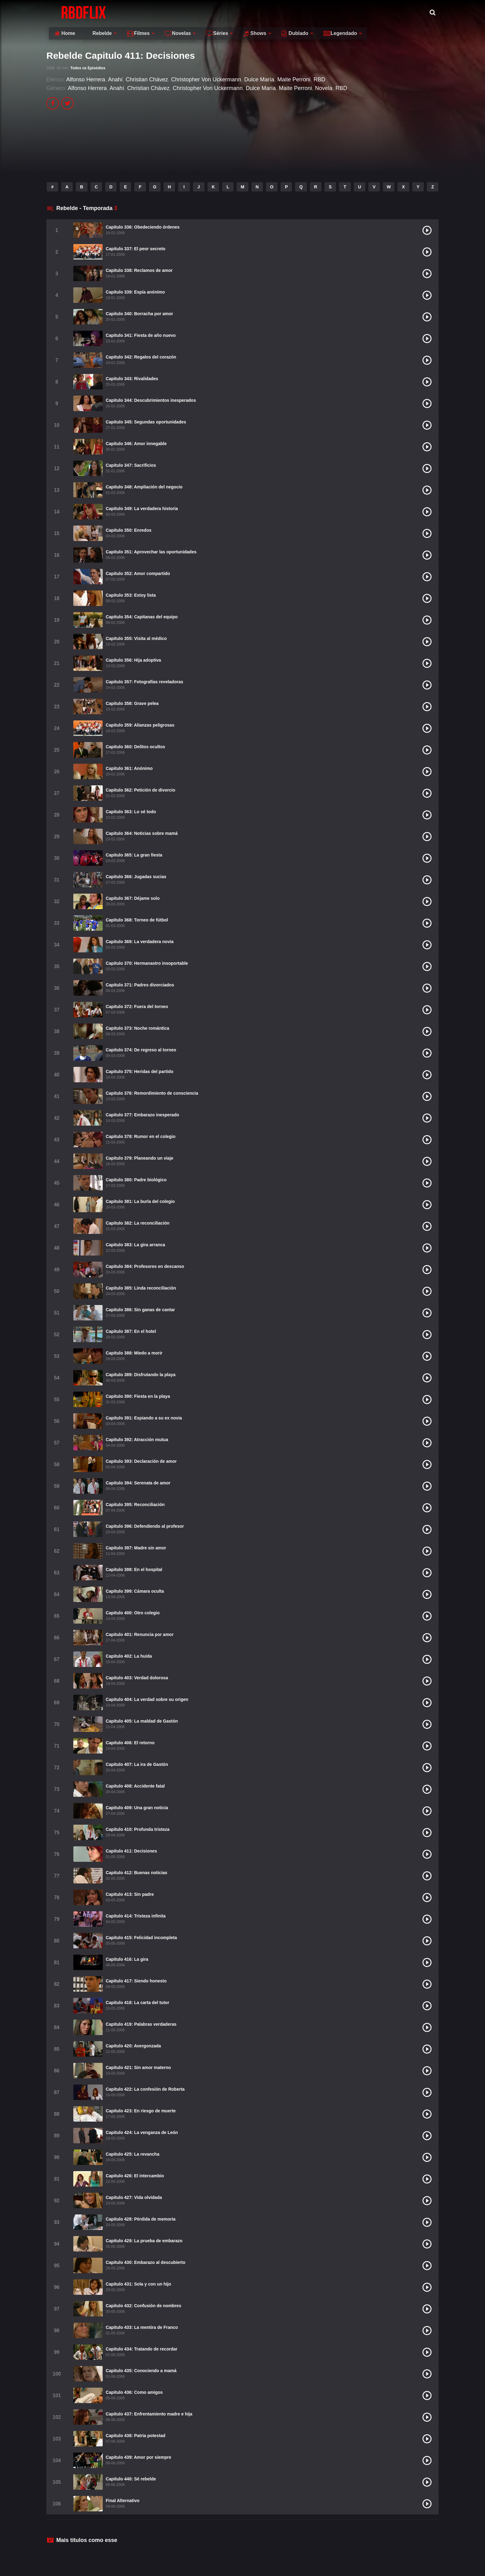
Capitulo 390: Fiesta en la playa (138, 1396)
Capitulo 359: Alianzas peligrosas (140, 725)
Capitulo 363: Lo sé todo (131, 811)
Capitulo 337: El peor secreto (135, 248)
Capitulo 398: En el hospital (134, 1569)
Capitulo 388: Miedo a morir (134, 1352)
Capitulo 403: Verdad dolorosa (137, 1677)
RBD (319, 79)
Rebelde (157, 12)
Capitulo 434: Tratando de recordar (142, 2348)
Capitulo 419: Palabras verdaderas (141, 2024)
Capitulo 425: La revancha (133, 2154)
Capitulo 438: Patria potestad (135, 2435)
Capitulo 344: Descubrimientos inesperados (151, 400)
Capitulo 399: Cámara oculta (135, 1591)
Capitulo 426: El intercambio (135, 2175)
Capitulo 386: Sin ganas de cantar (140, 1309)
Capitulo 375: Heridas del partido (140, 1071)
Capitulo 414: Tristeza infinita (136, 1915)
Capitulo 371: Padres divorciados (140, 984)
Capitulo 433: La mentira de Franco (142, 2327)
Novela (324, 88)
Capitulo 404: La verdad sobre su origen (147, 1699)
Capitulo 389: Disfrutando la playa (141, 1374)
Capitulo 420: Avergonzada (133, 2045)
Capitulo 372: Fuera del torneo (137, 1006)
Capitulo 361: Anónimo (129, 768)
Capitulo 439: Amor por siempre (138, 2457)
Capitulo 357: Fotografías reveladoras (144, 681)
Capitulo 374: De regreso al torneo (141, 1049)
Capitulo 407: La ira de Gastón (137, 1764)
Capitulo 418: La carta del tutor (137, 2002)
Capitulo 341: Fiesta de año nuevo (141, 335)
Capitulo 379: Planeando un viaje (140, 1158)
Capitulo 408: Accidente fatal (135, 1786)
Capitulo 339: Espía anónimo (135, 292)
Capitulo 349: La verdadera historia (142, 508)
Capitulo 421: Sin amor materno (138, 2067)
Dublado (354, 12)
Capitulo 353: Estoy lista (131, 595)
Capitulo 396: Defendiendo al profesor (145, 1526)
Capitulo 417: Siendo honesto (136, 1980)
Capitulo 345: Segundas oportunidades (146, 421)
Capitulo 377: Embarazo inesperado (142, 1114)
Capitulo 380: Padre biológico (136, 1179)
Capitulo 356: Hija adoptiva (133, 660)
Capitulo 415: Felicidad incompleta (141, 1937)
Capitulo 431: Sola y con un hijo (138, 2284)
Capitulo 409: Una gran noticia (137, 1807)
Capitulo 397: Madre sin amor (136, 1547)
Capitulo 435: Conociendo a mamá (141, 2370)
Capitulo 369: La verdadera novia (140, 941)
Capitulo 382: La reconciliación (138, 1223)
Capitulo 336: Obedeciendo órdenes (143, 227)
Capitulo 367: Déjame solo (133, 898)
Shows (314, 12)
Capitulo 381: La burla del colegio (140, 1201)
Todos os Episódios (88, 68)
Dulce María (259, 79)
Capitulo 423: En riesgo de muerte (141, 2110)
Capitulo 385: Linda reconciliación (141, 1288)
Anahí (115, 79)
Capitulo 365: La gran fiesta (134, 854)
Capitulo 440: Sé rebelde (131, 2478)
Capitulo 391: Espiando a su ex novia (144, 1417)
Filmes (197, 12)
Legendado (399, 12)
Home (124, 12)
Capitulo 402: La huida (129, 1656)
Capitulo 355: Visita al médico (136, 638)
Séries (276, 12)
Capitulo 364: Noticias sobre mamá (142, 833)
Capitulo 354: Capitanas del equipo (142, 616)
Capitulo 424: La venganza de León (142, 2132)
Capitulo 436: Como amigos (134, 2392)
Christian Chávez (147, 79)
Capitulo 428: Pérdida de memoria (141, 2219)
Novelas (236, 12)
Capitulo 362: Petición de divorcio (140, 790)
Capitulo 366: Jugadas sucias (136, 876)
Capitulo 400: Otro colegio (133, 1612)
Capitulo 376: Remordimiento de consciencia (152, 1093)
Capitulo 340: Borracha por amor (139, 313)
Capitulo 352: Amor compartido (138, 573)
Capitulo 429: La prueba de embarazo (144, 2240)
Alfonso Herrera (85, 79)
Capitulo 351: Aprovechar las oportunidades (151, 551)
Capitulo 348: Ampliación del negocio (144, 486)
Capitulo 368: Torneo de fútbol (137, 919)
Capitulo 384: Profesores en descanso (145, 1266)
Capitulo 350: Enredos (129, 530)
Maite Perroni (293, 79)
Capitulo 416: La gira (127, 1959)
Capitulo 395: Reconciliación (135, 1504)
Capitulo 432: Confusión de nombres (143, 2305)
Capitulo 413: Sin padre (130, 1894)
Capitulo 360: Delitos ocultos (135, 746)
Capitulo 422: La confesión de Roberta (145, 2089)
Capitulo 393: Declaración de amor (141, 1461)
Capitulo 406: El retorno (130, 1742)
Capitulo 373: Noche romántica (137, 1028)
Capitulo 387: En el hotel (131, 1331)
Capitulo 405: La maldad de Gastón (142, 1721)
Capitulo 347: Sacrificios (131, 465)
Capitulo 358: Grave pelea (132, 703)
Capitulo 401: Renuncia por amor (140, 1634)
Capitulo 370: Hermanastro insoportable (147, 963)
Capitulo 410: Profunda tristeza (138, 1829)
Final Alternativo (122, 2500)
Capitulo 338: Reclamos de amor (139, 270)
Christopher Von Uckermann (206, 79)
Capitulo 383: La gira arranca (135, 1244)
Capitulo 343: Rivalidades (132, 378)
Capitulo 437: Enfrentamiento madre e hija (149, 2413)
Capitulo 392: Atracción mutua (137, 1439)
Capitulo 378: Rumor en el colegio (141, 1136)
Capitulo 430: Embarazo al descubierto (146, 2262)
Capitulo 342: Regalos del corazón (141, 356)
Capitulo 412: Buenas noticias (136, 1872)
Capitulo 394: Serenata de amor (138, 1482)
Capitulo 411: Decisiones (131, 1850)
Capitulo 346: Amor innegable (136, 443)
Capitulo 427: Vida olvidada (134, 2197)
